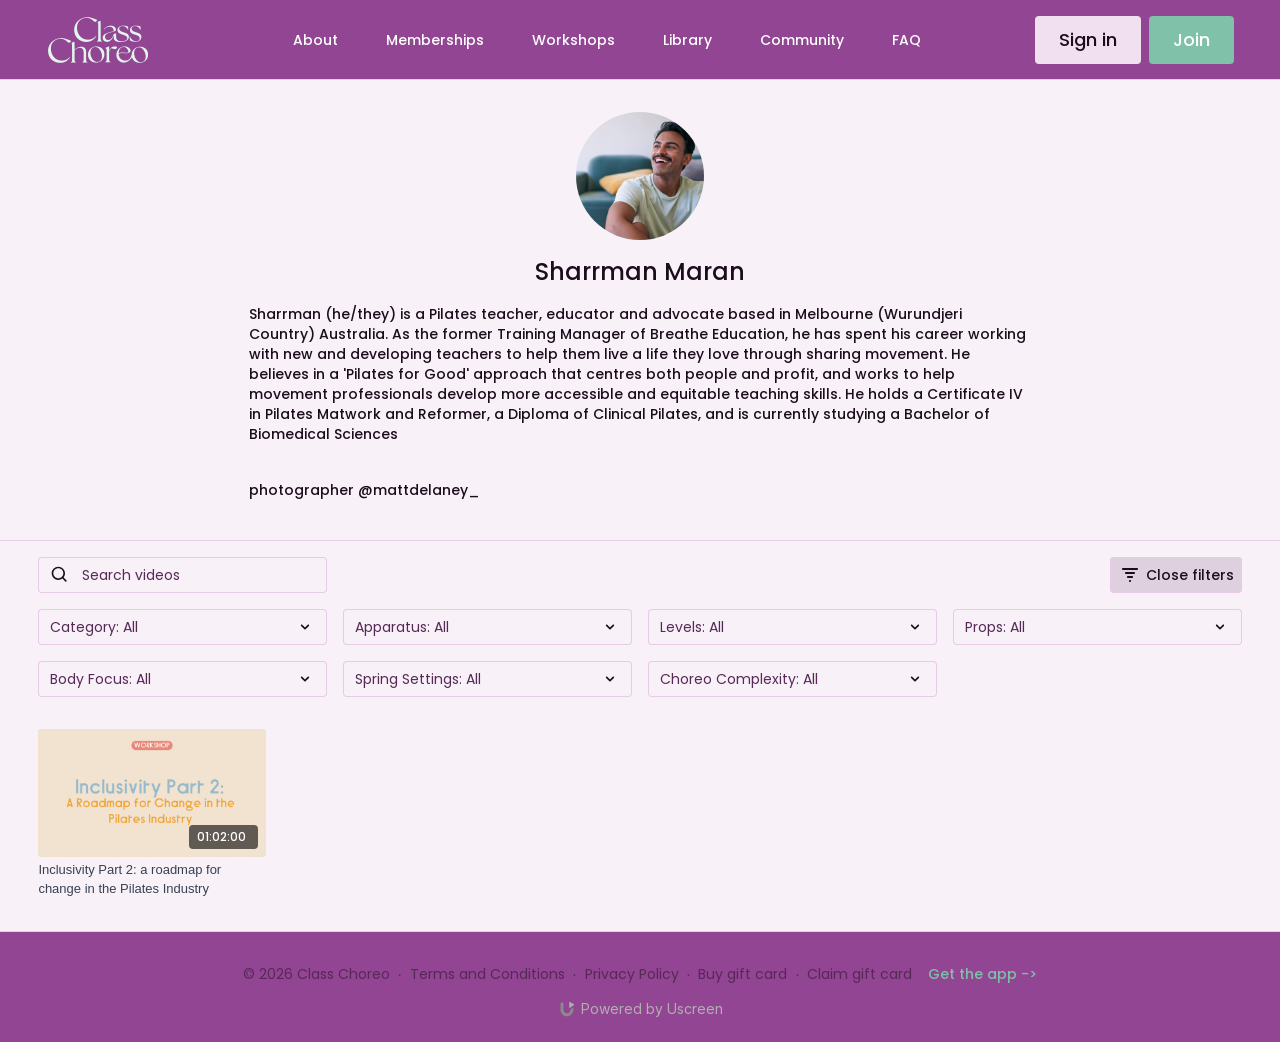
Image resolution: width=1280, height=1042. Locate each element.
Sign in (1088, 39)
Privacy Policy (632, 974)
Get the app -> (982, 974)
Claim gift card (859, 974)
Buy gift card (742, 974)
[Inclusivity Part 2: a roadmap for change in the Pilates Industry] (152, 879)
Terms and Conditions (487, 974)
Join (1191, 39)
